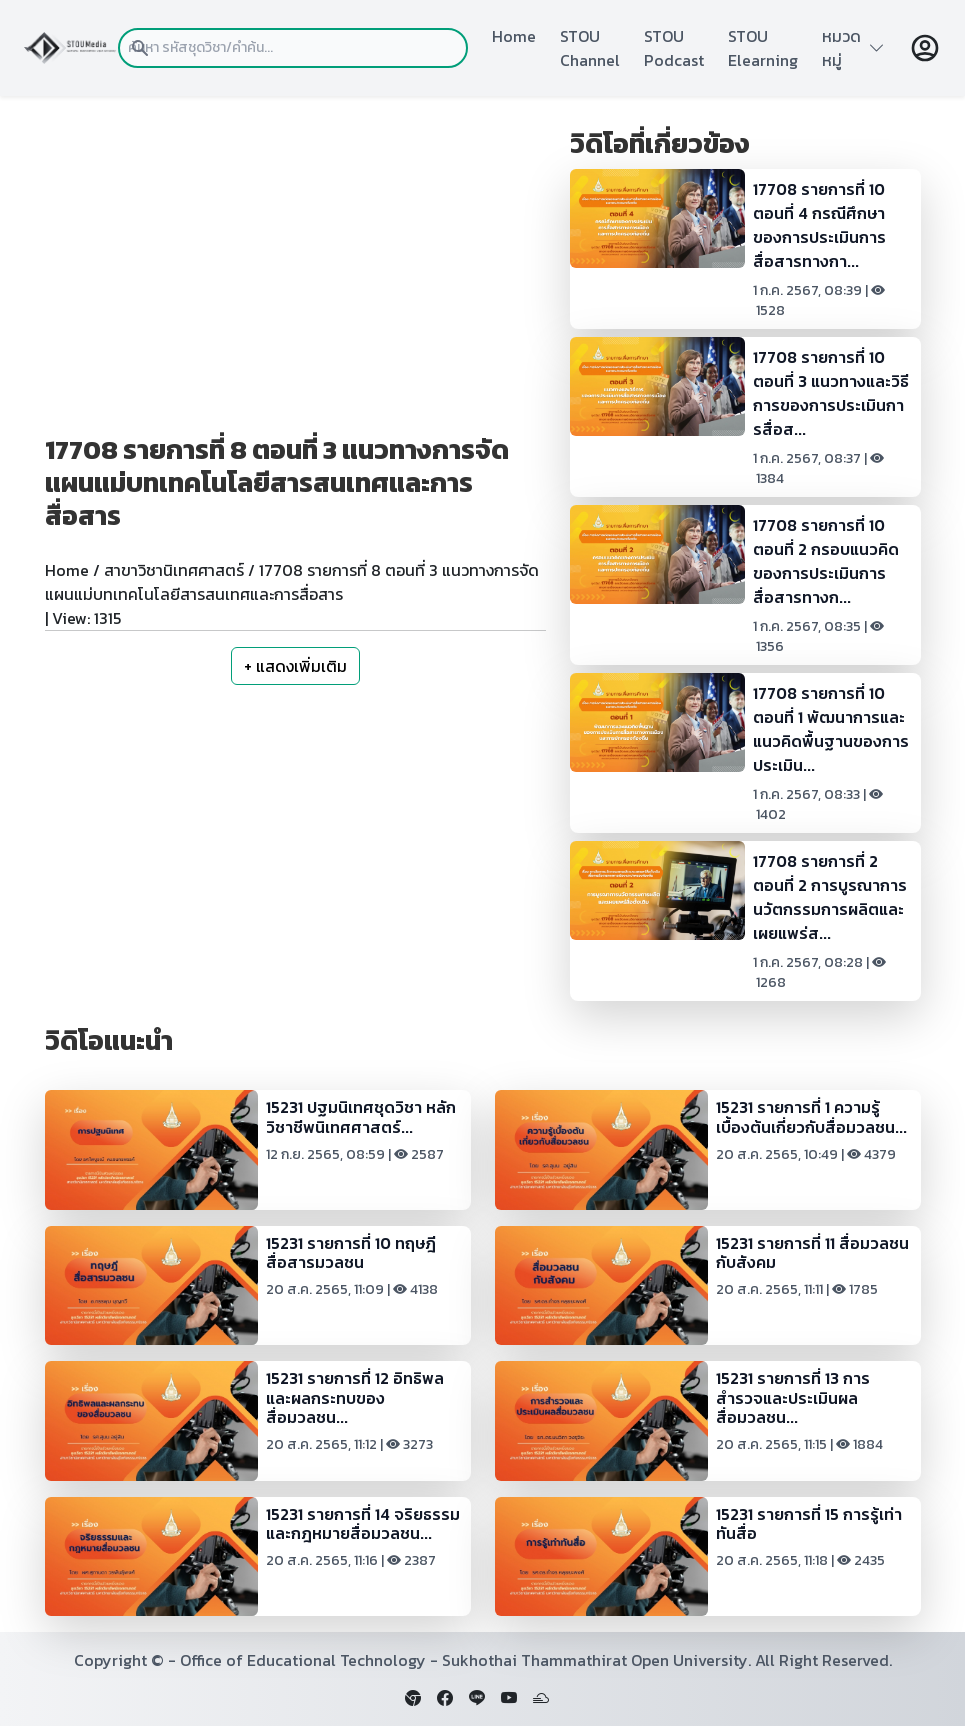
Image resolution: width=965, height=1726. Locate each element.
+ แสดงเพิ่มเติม (295, 666)
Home (514, 36)
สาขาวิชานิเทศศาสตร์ (174, 570)
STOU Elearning (763, 48)
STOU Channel (590, 48)
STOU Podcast (674, 48)
